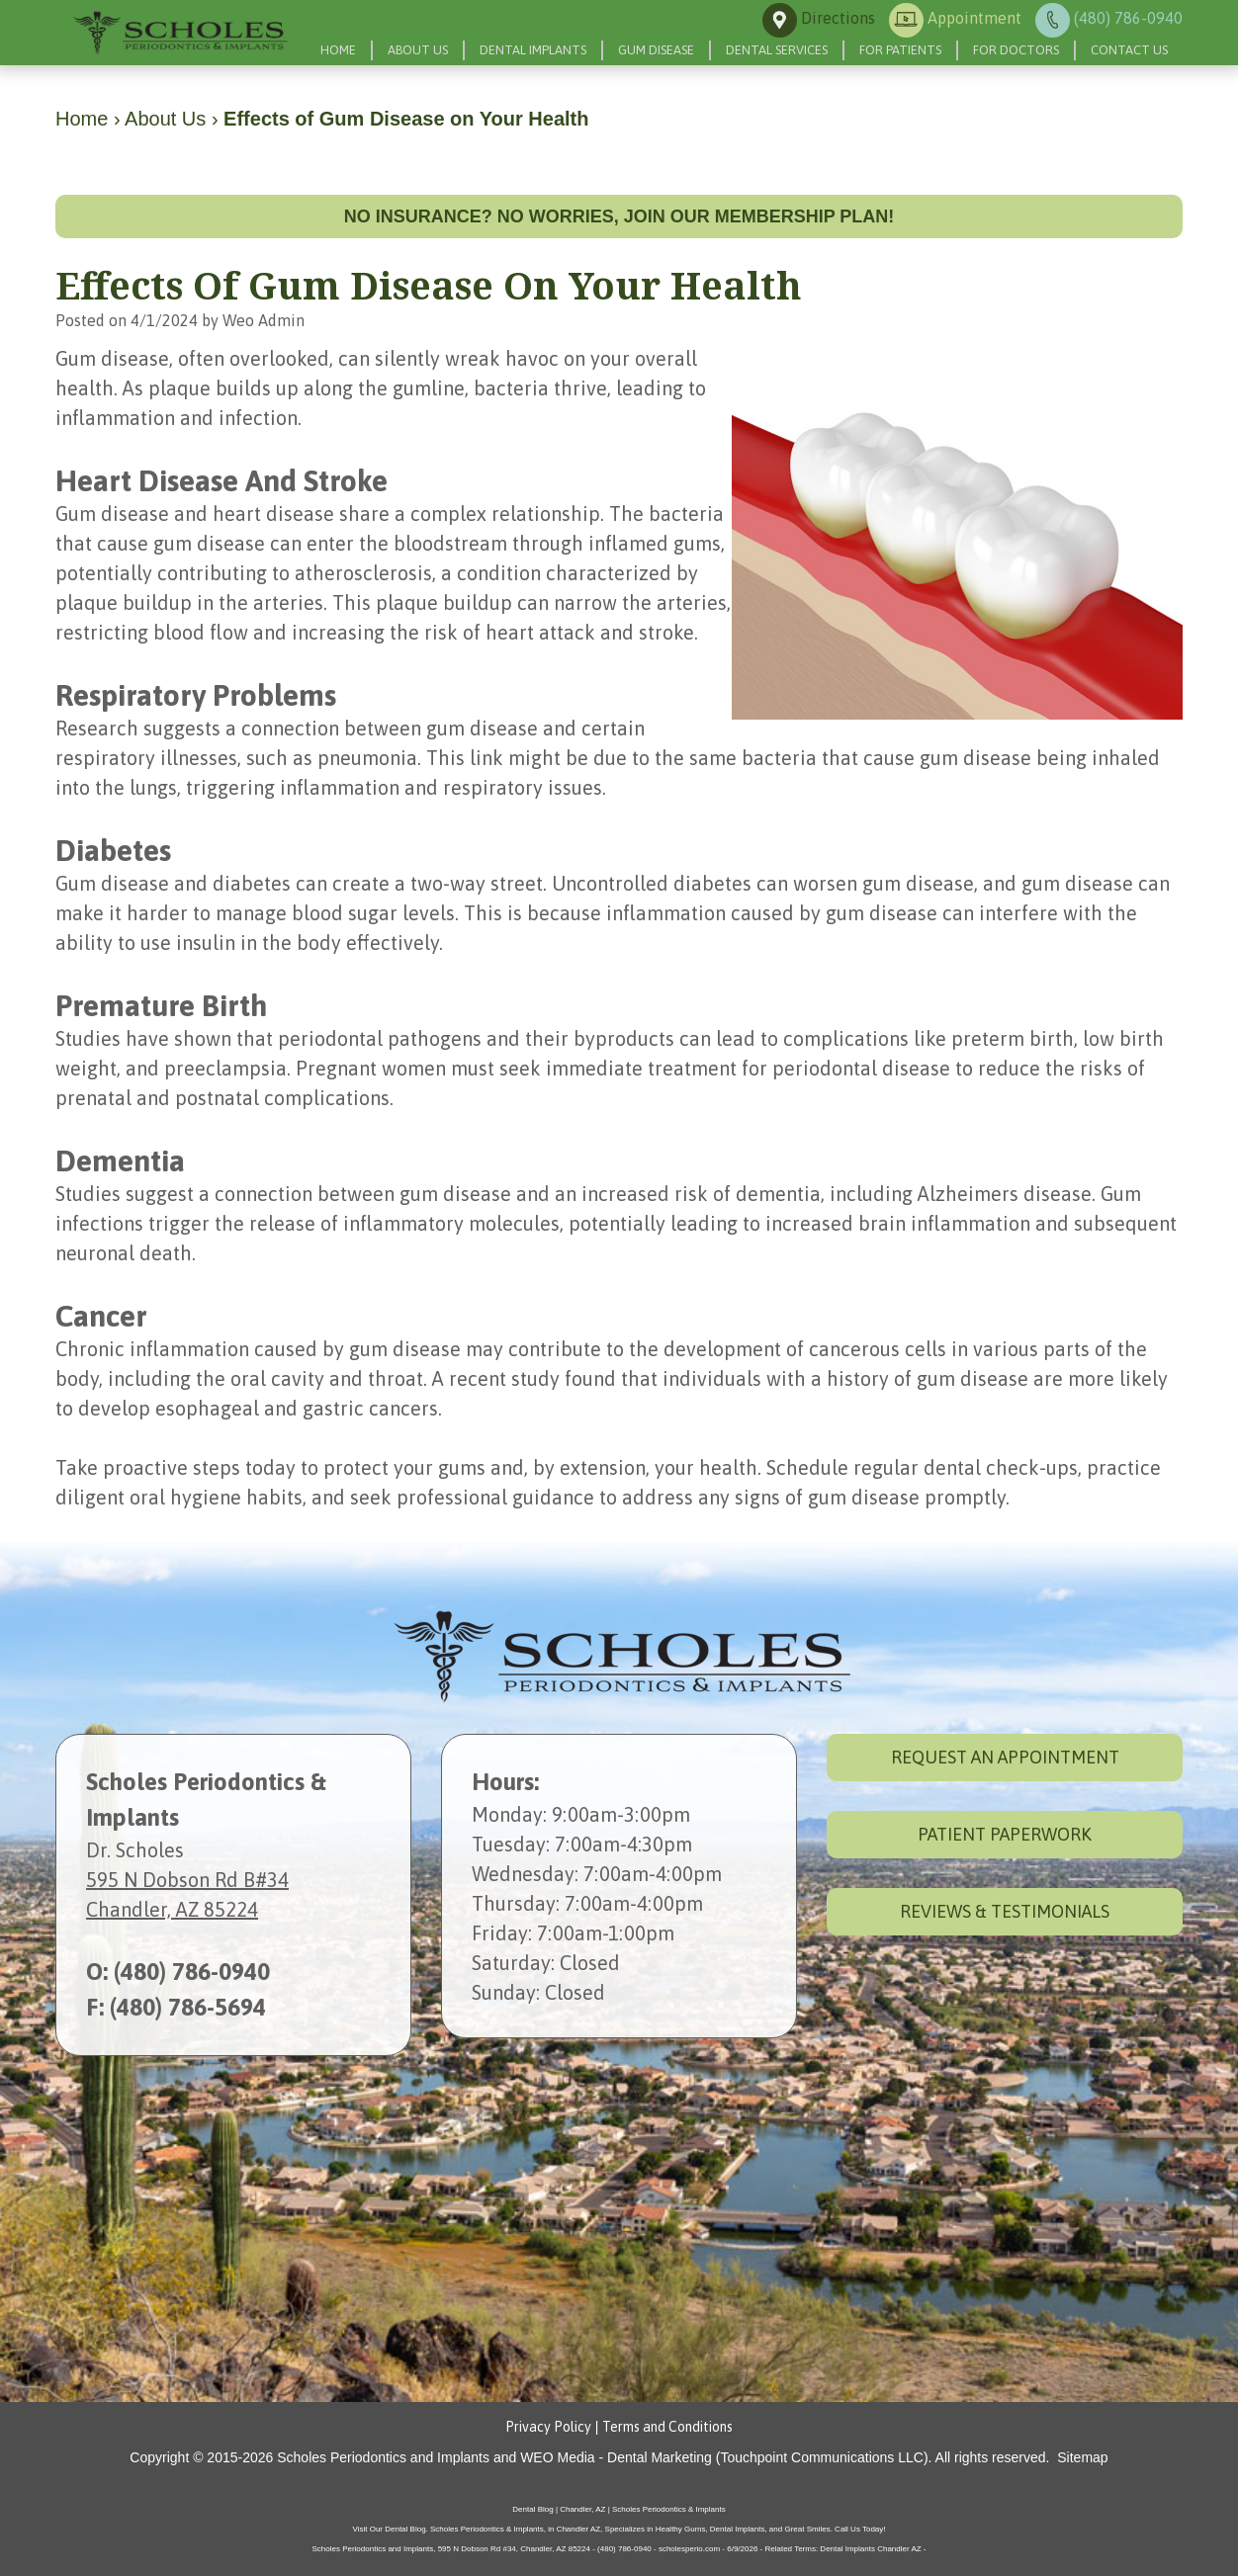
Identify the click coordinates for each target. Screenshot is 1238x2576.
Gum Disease (656, 50)
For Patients (900, 50)
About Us (418, 50)
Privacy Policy (548, 2427)
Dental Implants (533, 50)
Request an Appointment (1005, 1757)
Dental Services (777, 50)
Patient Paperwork (1005, 1834)
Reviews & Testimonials (1004, 1911)
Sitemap (1082, 2457)
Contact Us (1129, 50)
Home (338, 50)
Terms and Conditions (667, 2427)
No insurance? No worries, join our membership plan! (619, 216)
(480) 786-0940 (192, 1971)
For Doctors (1016, 50)
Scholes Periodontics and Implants (383, 2457)
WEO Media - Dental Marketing (616, 2457)
